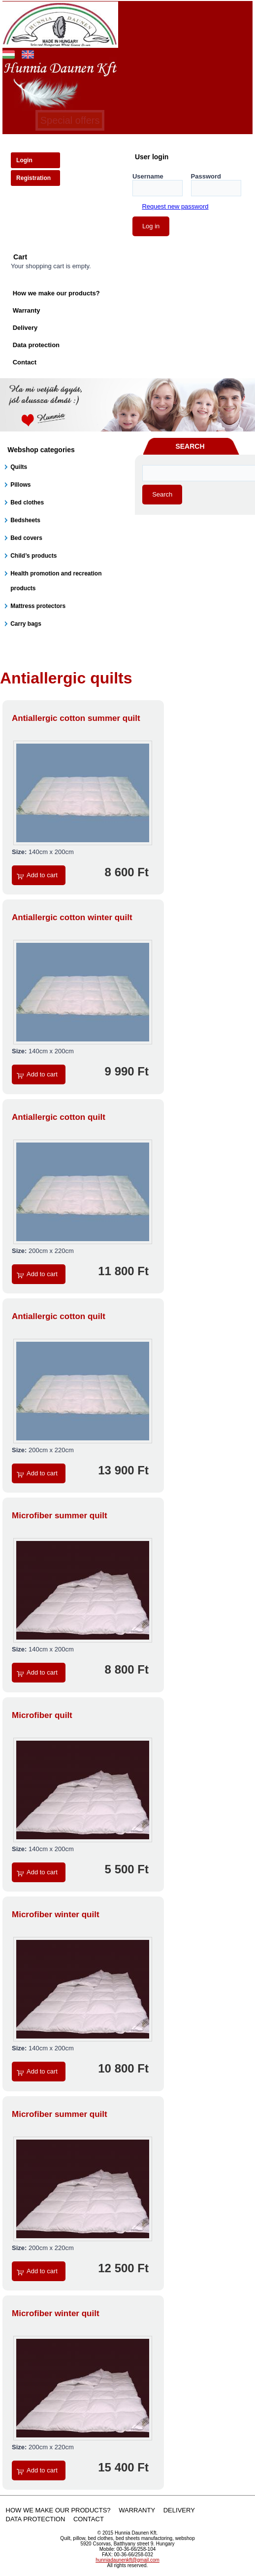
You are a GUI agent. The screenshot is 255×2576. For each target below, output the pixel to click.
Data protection (36, 345)
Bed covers (26, 538)
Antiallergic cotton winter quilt (72, 917)
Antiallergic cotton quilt (58, 1117)
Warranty (26, 310)
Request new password (175, 206)
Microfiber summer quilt (59, 1515)
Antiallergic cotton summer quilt (76, 718)
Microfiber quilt (42, 1715)
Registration (33, 178)
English (28, 53)
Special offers (70, 120)
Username (147, 176)
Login (24, 160)
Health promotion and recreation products (55, 581)
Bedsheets (25, 520)
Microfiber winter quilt (55, 1914)
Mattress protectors (37, 606)
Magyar (8, 53)
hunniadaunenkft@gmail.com (127, 2560)
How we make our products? (56, 293)
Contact (24, 362)
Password (206, 176)
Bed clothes (27, 502)
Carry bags (25, 623)
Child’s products (33, 555)
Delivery (25, 327)
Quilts (18, 467)
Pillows (20, 484)
